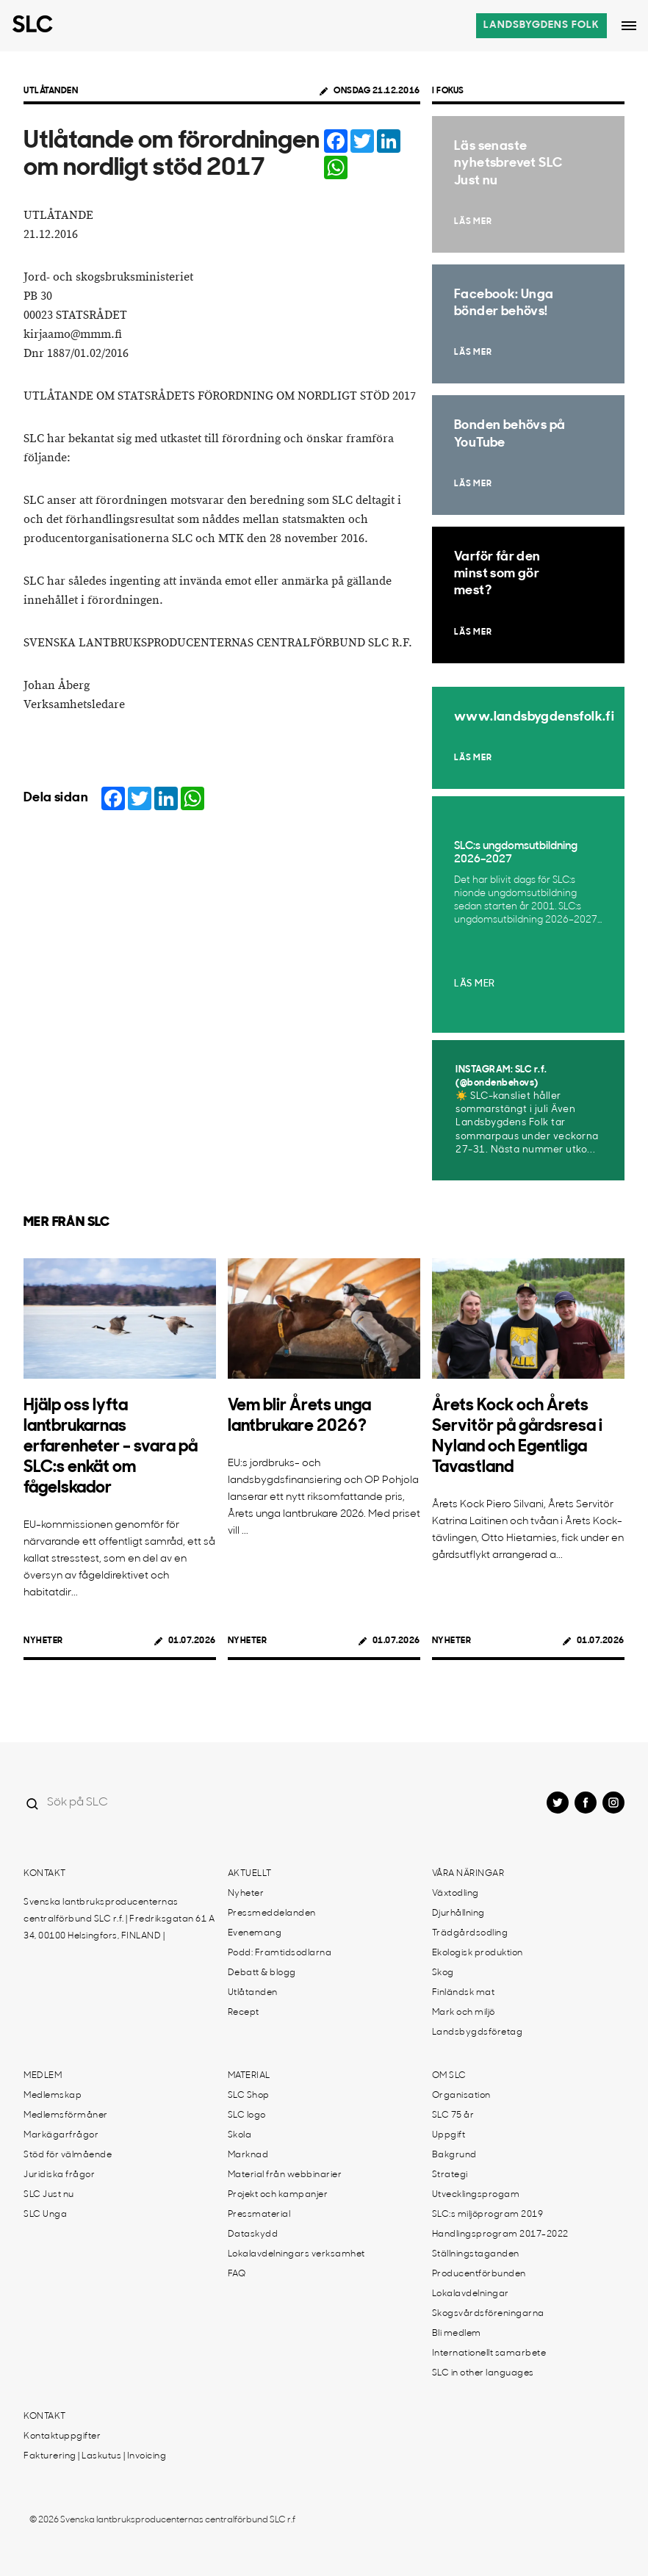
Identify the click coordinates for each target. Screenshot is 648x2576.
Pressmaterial (259, 2214)
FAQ (237, 2274)
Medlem (43, 2075)
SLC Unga (45, 2214)
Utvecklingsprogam (476, 2194)
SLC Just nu (49, 2194)
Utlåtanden (51, 91)
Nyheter (43, 1641)
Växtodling (455, 1893)
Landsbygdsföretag (477, 2032)
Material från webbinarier (285, 2175)
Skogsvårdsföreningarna (488, 2313)
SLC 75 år (453, 2115)
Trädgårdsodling (470, 1933)
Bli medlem (456, 2333)
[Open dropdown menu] (629, 25)
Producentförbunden (479, 2274)
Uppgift (449, 2135)
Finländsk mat (463, 1992)
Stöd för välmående (68, 2155)
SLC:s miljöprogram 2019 (488, 2214)
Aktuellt (250, 1873)
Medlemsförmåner (66, 2115)
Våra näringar (468, 1873)
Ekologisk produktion (477, 1953)
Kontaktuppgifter (62, 2436)
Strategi (450, 2175)
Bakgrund (454, 2155)
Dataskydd (253, 2234)
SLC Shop (249, 2095)
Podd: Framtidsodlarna (280, 1953)
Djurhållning (458, 1913)
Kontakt (45, 1873)
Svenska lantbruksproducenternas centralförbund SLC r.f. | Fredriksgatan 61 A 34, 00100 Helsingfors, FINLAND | (119, 1919)
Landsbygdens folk (541, 25)
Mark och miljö (463, 2012)
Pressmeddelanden (272, 1913)
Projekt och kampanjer (278, 2194)
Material (249, 2075)
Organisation (461, 2095)
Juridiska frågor (59, 2175)
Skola (240, 2135)
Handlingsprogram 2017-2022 (500, 2234)
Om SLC (449, 2075)
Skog (443, 1973)
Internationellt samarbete (489, 2353)
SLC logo (247, 2115)
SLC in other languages (483, 2373)
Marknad (248, 2155)
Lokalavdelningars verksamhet (296, 2254)
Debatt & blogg (262, 1973)
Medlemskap (53, 2095)
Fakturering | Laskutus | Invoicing (95, 2456)
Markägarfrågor (61, 2135)
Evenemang (255, 1933)
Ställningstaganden (475, 2254)
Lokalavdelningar (470, 2294)
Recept (243, 2012)
